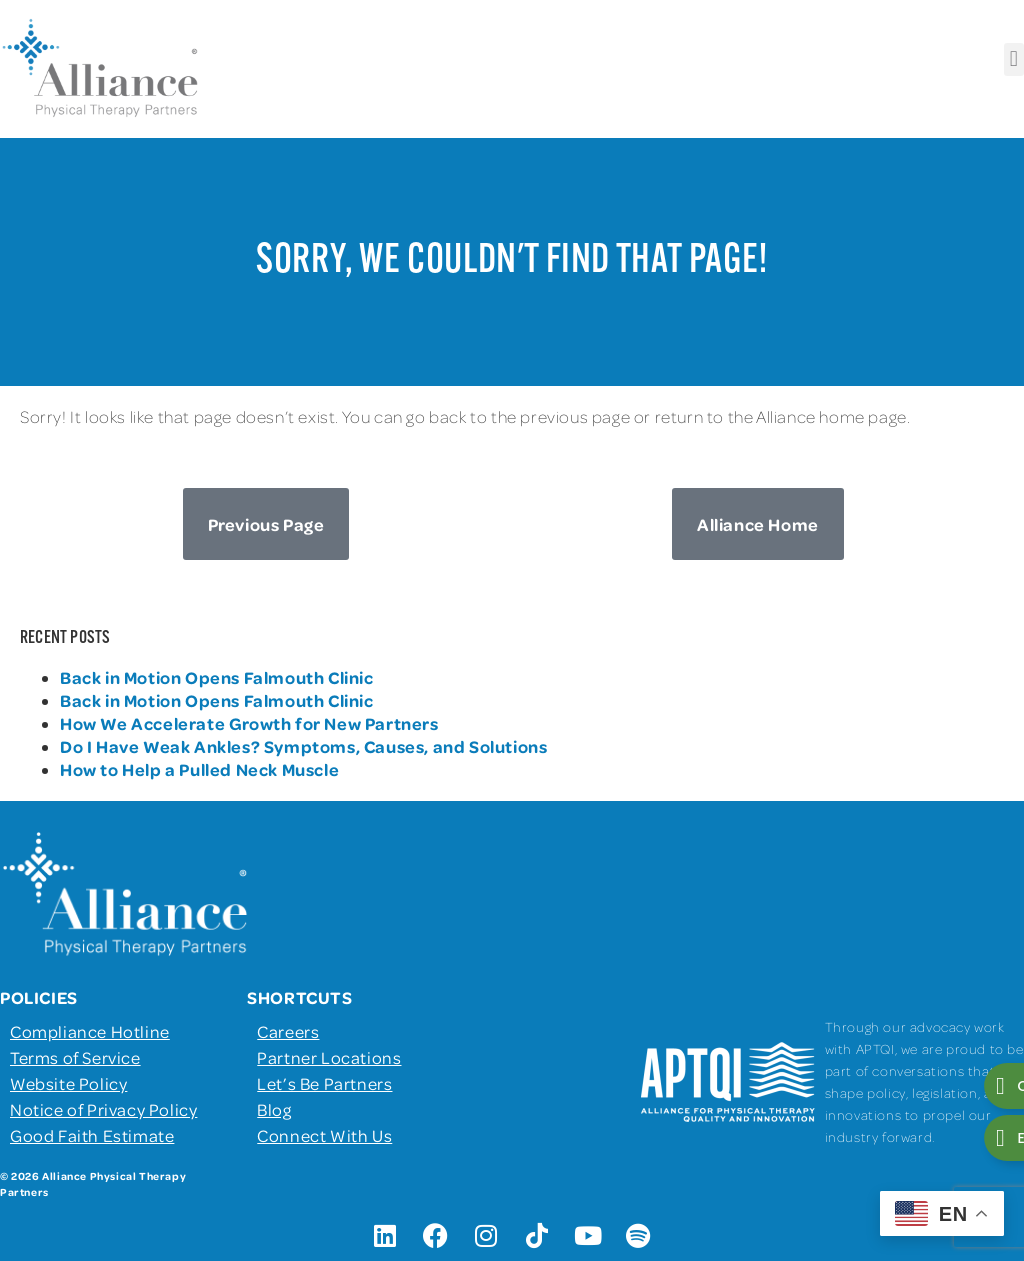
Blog (274, 1109)
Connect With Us (324, 1135)
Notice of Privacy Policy (103, 1109)
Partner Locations (329, 1057)
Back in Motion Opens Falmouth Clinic (217, 677)
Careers (288, 1031)
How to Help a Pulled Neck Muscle (199, 769)
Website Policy (68, 1083)
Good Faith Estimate (92, 1135)
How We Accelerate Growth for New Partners (251, 723)
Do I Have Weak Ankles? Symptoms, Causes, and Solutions (303, 746)
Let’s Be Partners (324, 1083)
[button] (1014, 59)
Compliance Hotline (90, 1031)
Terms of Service (75, 1057)
